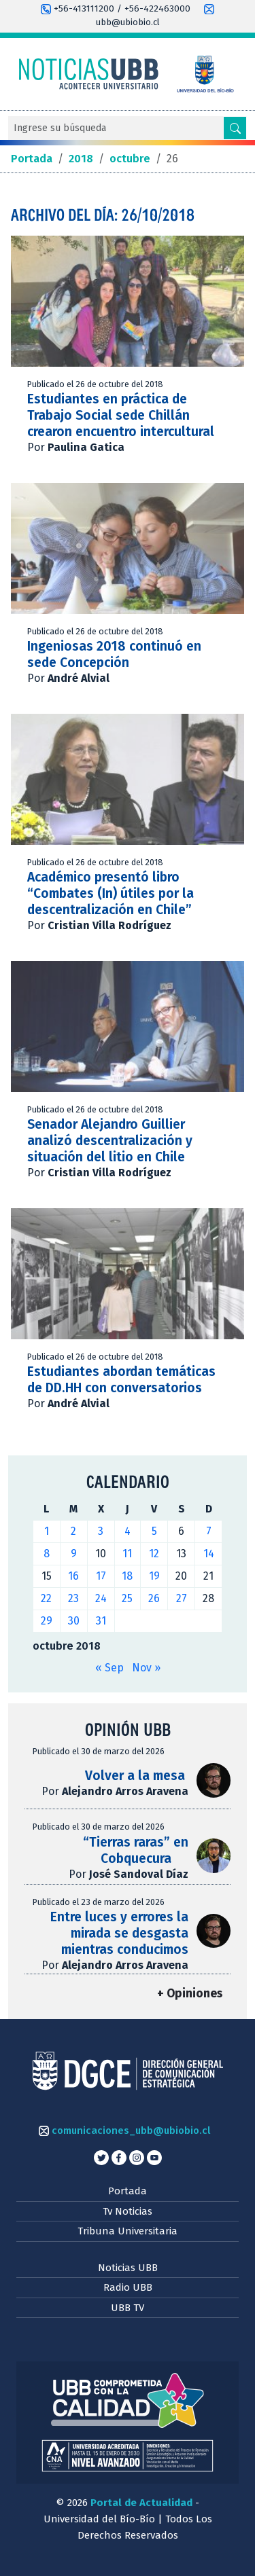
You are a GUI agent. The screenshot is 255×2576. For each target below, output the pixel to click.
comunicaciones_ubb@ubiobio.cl (124, 2130)
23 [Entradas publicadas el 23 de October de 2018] (73, 1598)
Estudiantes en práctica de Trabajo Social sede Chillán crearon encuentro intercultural (120, 415)
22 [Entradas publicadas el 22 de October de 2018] (46, 1598)
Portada (127, 2191)
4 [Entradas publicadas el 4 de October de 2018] (127, 1531)
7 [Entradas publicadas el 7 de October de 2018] (208, 1531)
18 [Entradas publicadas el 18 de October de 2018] (127, 1576)
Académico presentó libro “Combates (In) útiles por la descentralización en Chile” (110, 893)
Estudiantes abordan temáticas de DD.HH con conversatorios (121, 1380)
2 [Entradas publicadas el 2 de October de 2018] (73, 1531)
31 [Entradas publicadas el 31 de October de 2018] (101, 1620)
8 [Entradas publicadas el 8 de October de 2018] (47, 1553)
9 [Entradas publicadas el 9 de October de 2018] (74, 1553)
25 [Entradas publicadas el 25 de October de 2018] (127, 1598)
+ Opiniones (189, 1994)
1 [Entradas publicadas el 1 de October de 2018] (46, 1531)
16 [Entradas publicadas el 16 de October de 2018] (73, 1576)
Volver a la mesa (136, 1775)
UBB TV (127, 2308)
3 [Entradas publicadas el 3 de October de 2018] (100, 1531)
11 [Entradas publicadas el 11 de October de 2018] (127, 1553)
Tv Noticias (127, 2211)
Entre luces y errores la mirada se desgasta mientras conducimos (119, 1933)
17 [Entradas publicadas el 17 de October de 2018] (101, 1576)
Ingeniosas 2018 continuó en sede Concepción (114, 654)
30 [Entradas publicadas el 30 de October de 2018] (74, 1620)
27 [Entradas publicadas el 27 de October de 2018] (181, 1598)
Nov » (146, 1667)
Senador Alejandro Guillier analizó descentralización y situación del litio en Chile (109, 1141)
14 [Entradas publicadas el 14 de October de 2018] (208, 1553)
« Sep (109, 1667)
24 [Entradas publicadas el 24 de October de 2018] (101, 1598)
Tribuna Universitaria (127, 2231)
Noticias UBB (128, 2268)
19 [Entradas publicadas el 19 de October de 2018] (154, 1576)
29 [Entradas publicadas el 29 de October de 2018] (46, 1620)
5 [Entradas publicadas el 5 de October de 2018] (154, 1531)
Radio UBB (127, 2287)
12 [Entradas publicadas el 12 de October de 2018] (154, 1553)
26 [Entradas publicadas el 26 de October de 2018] (154, 1598)
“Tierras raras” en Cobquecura (135, 1850)
